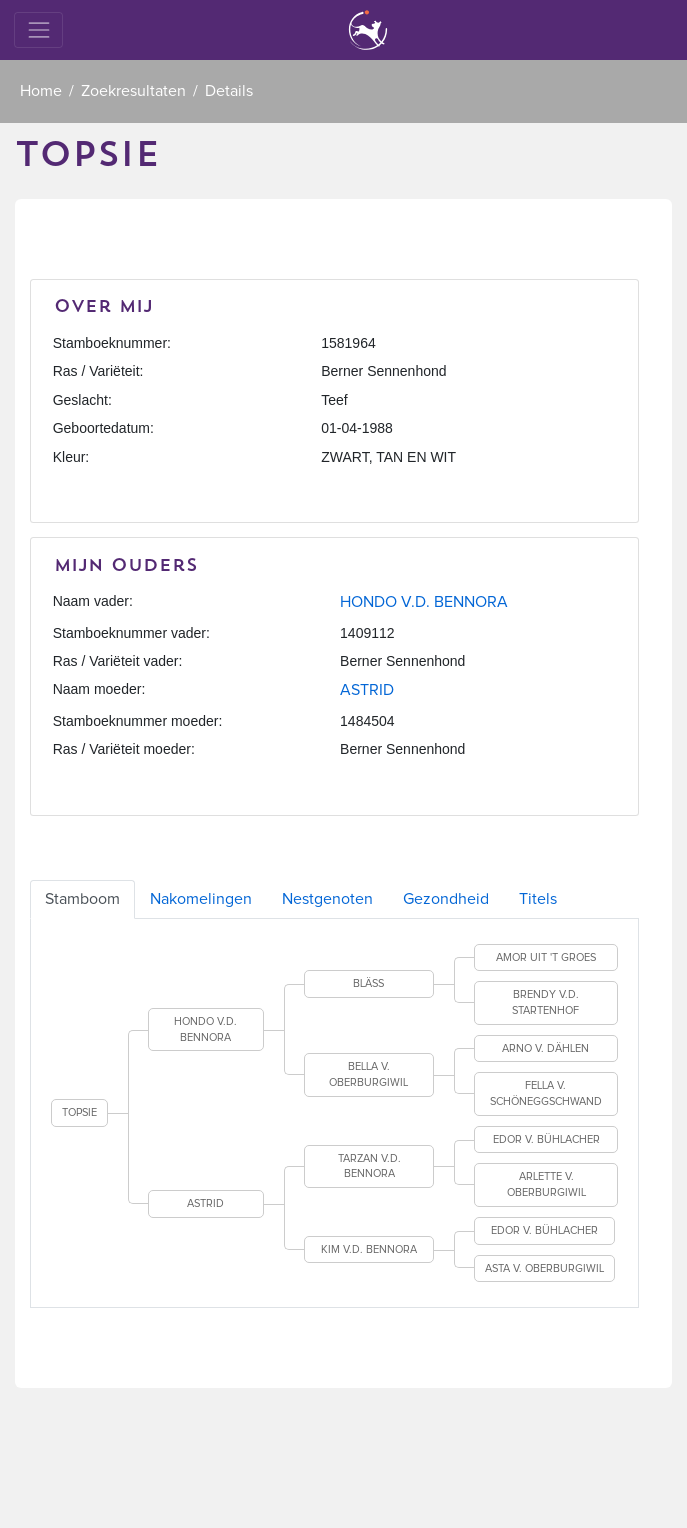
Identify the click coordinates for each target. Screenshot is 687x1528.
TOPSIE (79, 1112)
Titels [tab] (538, 899)
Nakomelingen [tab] (201, 899)
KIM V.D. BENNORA (369, 1249)
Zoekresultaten (133, 91)
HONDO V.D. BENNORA (424, 602)
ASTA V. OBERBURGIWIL (544, 1268)
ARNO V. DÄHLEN (545, 1048)
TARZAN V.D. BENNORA (369, 1166)
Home (41, 91)
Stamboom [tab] (82, 899)
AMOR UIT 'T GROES (546, 957)
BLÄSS (368, 983)
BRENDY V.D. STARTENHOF (545, 1002)
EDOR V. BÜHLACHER (546, 1139)
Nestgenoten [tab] (327, 899)
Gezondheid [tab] (446, 899)
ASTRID (367, 690)
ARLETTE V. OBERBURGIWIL (546, 1184)
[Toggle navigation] (38, 29)
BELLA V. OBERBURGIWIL (368, 1074)
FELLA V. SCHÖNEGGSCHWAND (546, 1093)
